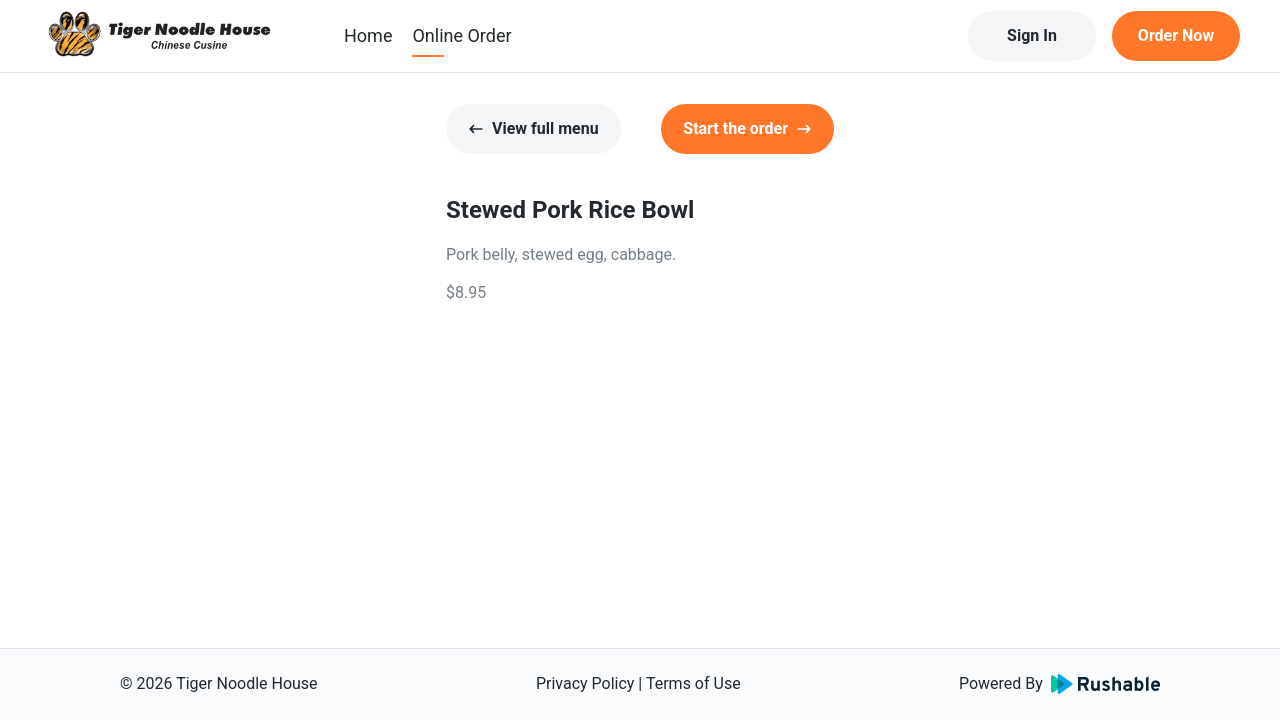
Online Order (461, 35)
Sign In (1032, 35)
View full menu (533, 128)
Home (368, 35)
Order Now (1176, 35)
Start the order (747, 128)
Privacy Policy (585, 683)
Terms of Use (693, 683)
